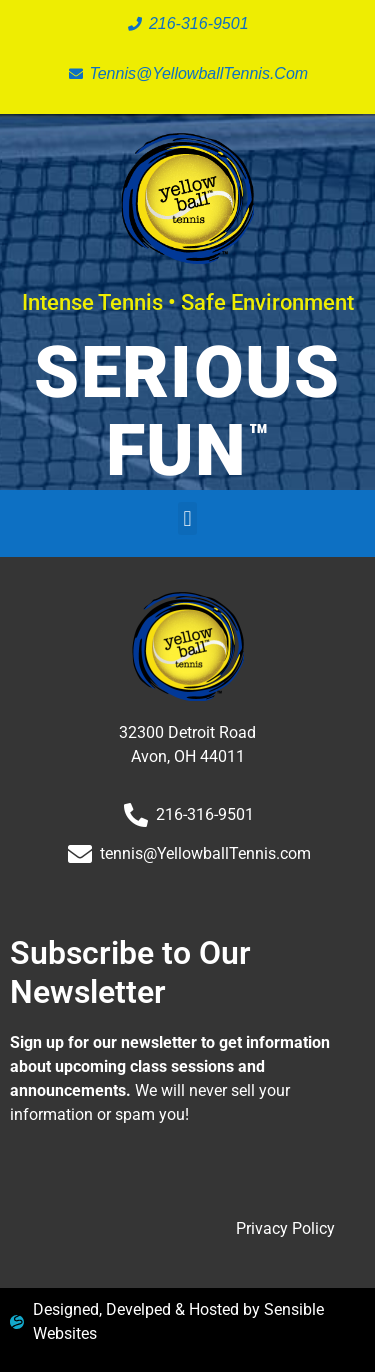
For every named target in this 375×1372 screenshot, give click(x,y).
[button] (187, 518)
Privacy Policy (285, 1228)
